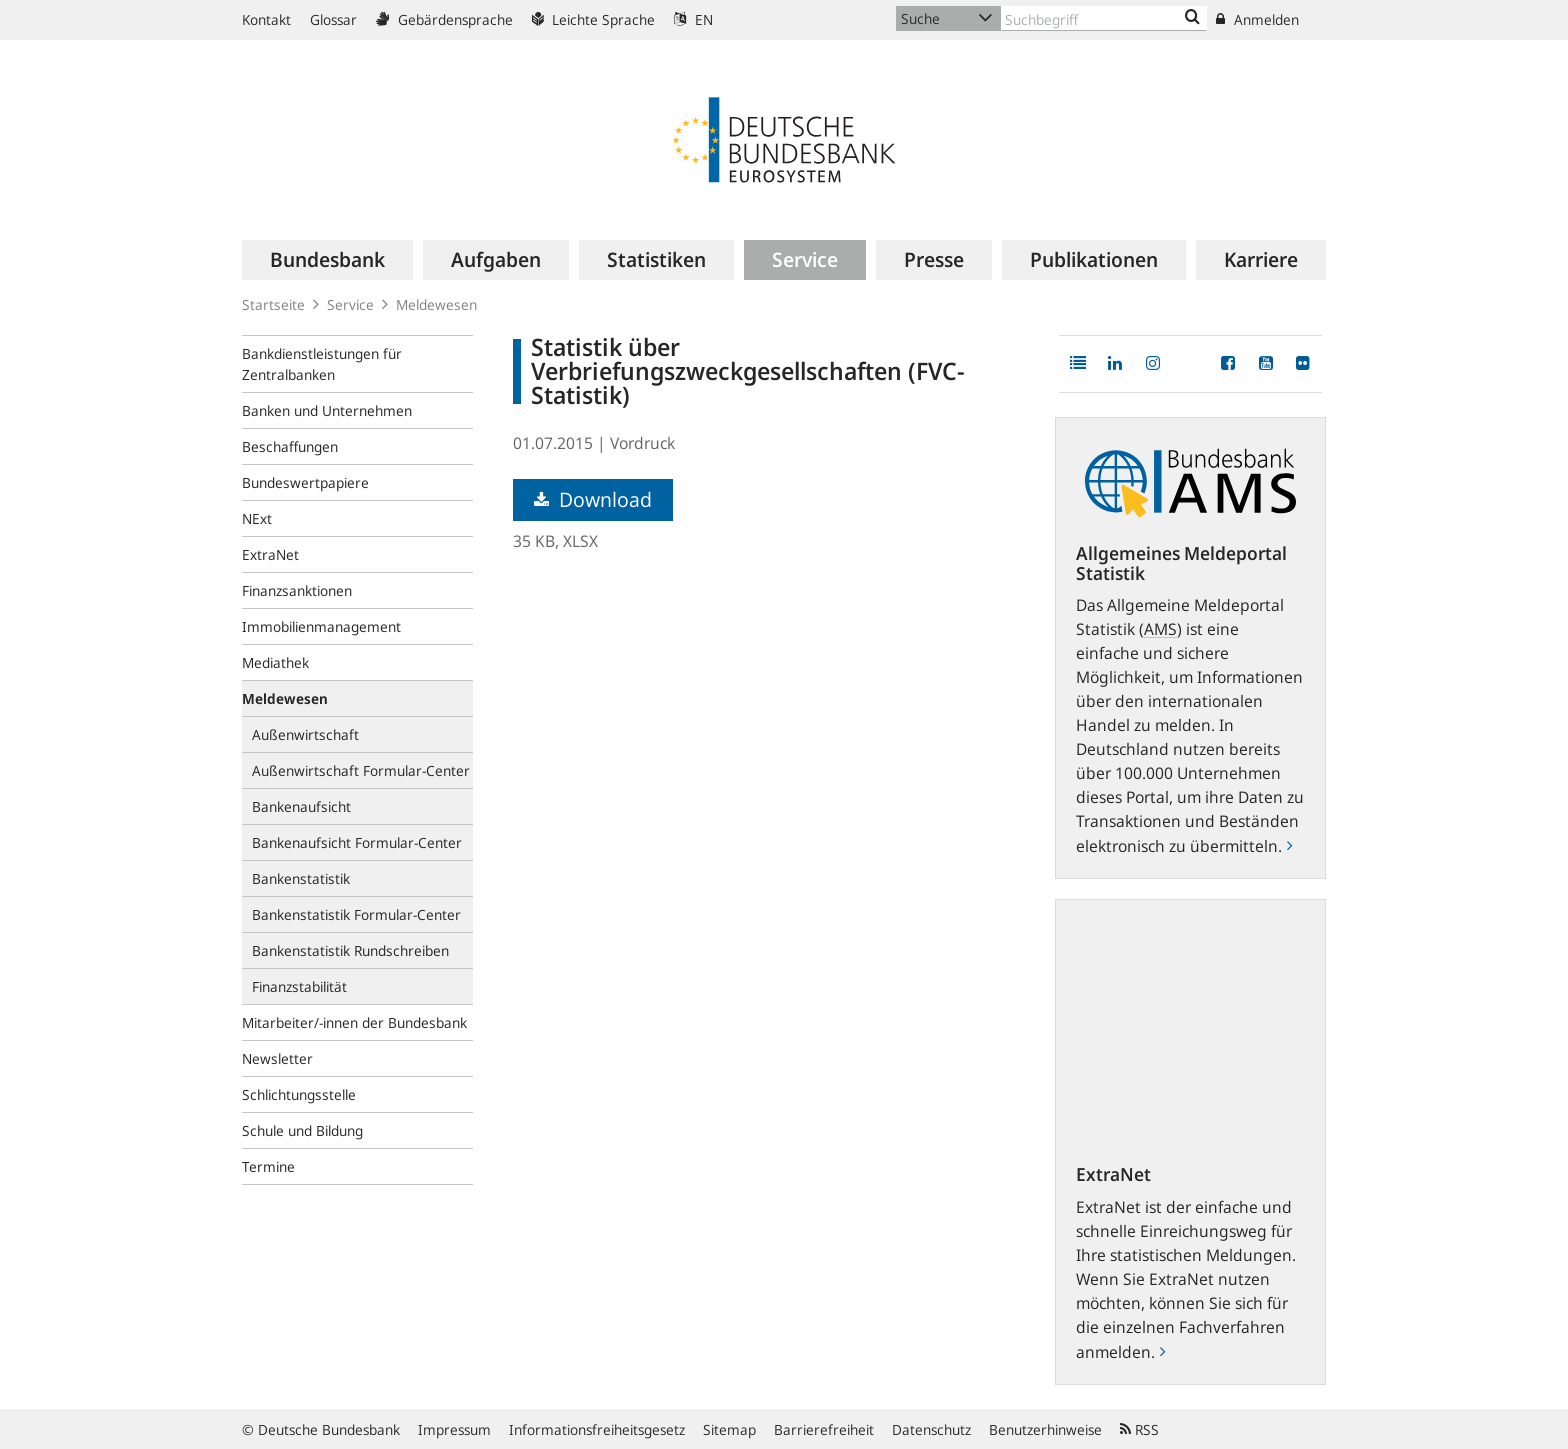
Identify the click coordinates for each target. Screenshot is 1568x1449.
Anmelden (1257, 19)
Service (350, 304)
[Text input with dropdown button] (1104, 18)
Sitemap (729, 1429)
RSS (1139, 1429)
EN (693, 19)
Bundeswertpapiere (305, 482)
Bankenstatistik (301, 878)
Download (593, 499)
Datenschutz (931, 1429)
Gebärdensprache (444, 19)
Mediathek (275, 662)
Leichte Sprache (593, 19)
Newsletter (277, 1058)
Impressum (454, 1429)
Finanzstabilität (299, 986)
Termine (268, 1166)
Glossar (333, 19)
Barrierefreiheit (824, 1429)
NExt (257, 518)
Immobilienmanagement (321, 626)
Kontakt (266, 19)
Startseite (273, 304)
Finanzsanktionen (297, 590)
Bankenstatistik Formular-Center (356, 914)
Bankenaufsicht (301, 806)
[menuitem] (327, 260)
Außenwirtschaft (305, 734)
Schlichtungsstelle (299, 1094)
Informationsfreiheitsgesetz (597, 1429)
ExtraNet (270, 554)
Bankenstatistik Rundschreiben (350, 950)
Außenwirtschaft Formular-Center (361, 770)
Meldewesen (436, 304)
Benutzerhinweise (1045, 1429)
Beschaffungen (290, 446)
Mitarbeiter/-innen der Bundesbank (354, 1022)
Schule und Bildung (302, 1130)
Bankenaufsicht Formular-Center (357, 842)
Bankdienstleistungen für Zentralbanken (322, 364)
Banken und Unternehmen (327, 410)
